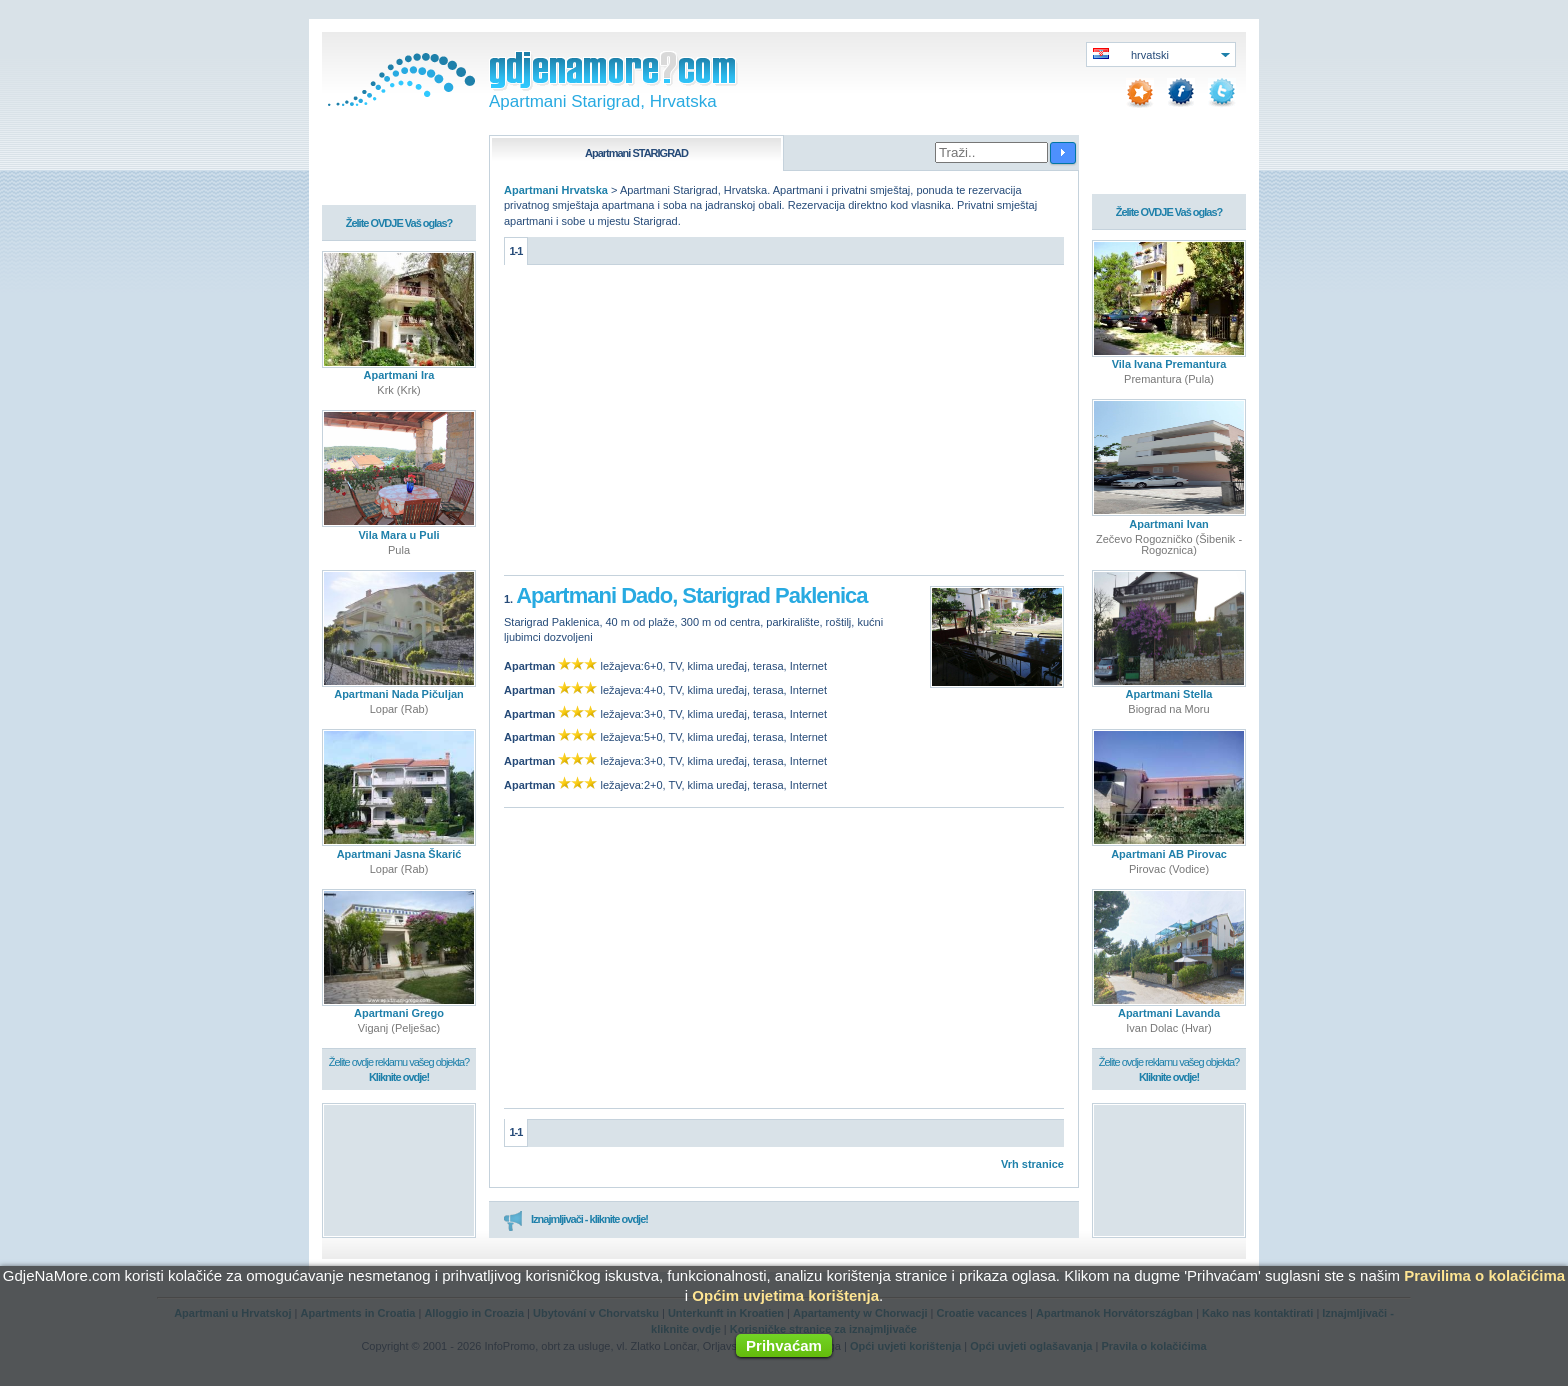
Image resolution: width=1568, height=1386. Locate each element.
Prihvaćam (784, 1345)
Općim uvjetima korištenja (785, 1295)
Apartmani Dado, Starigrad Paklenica (691, 594)
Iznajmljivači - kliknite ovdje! (575, 1219)
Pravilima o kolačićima (1484, 1275)
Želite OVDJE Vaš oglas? (399, 224)
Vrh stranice (1032, 1163)
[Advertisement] (784, 425)
